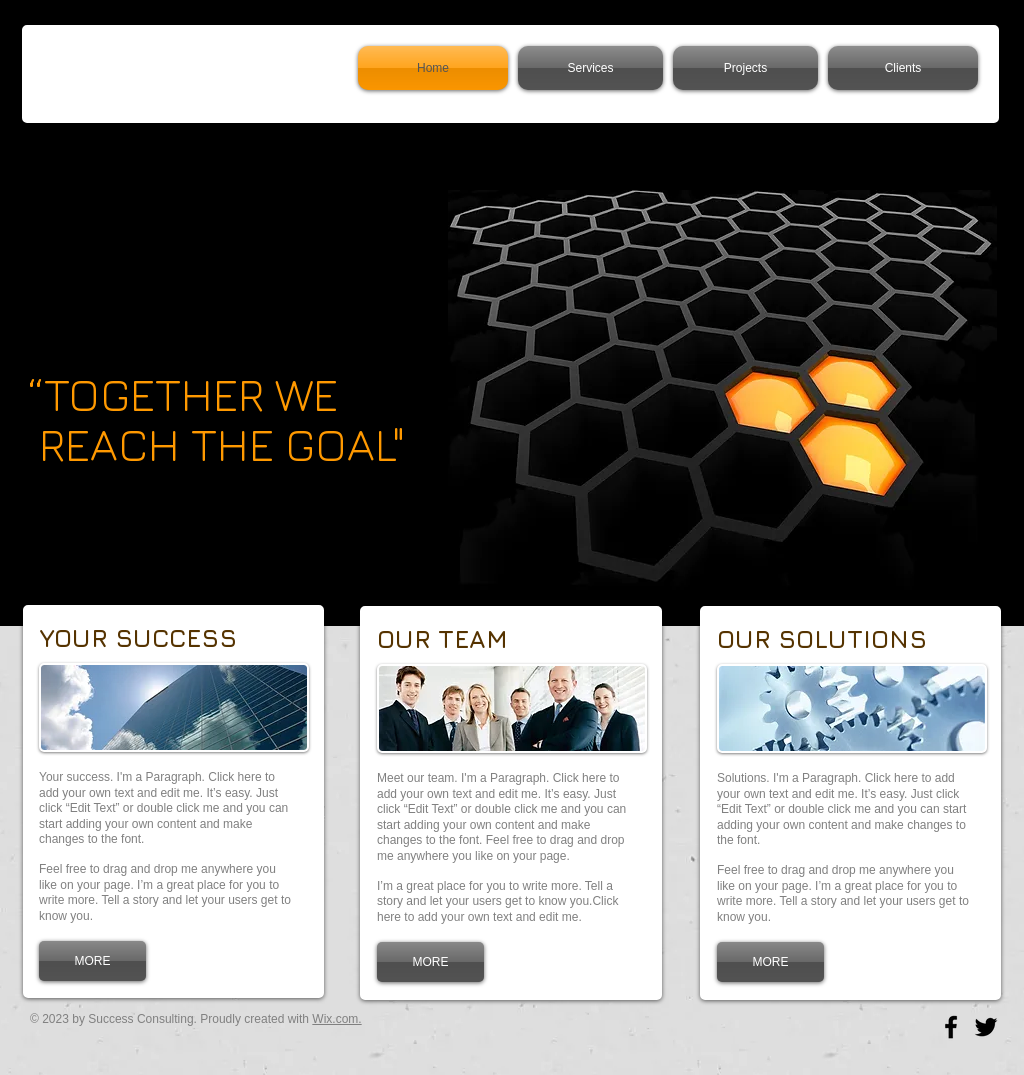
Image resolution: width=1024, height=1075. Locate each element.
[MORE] (92, 961)
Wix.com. (336, 1019)
